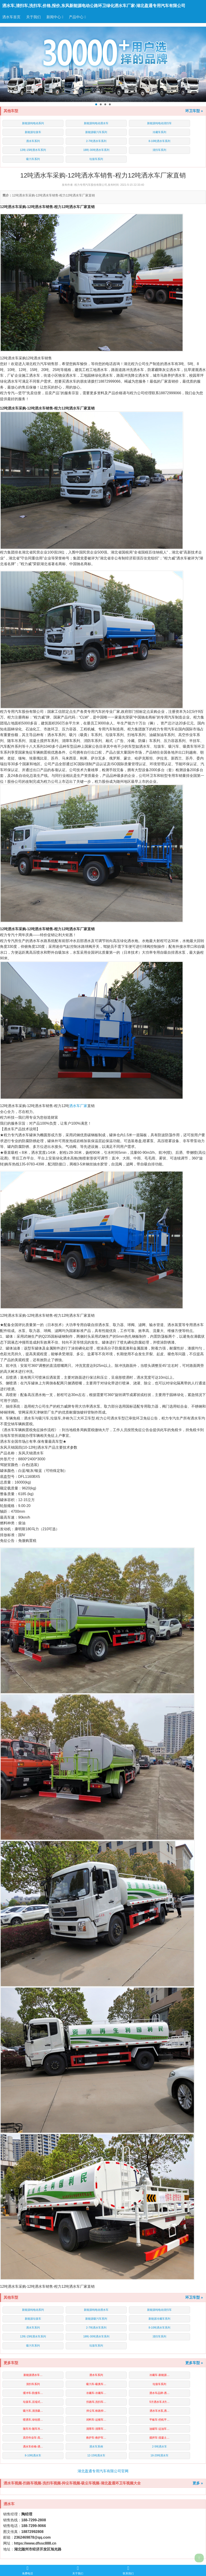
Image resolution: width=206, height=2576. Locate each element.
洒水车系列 (33, 141)
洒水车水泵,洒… (159, 2410)
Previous (5, 64)
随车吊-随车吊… (33, 2428)
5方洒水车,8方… (159, 2401)
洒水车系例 (96, 2446)
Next (201, 64)
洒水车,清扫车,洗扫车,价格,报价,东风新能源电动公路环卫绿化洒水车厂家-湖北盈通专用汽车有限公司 (93, 5)
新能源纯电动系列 (33, 123)
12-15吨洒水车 (96, 2455)
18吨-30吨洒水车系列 (96, 150)
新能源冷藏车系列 (159, 2318)
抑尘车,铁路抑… (96, 2410)
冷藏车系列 (159, 132)
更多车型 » (194, 2363)
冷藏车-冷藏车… (96, 2393)
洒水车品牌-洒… (159, 2393)
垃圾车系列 (96, 159)
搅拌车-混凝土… (159, 2437)
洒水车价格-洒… (33, 2446)
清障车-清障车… (96, 2428)
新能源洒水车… (33, 2375)
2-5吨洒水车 (159, 2446)
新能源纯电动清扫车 (159, 123)
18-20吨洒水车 (159, 2455)
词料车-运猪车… (96, 2419)
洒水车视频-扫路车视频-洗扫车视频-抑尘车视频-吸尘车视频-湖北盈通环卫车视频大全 (72, 2483)
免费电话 (27, 2570)
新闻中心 (54, 17)
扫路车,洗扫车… (96, 2401)
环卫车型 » (194, 111)
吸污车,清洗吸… (33, 2410)
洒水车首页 (11, 17)
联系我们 (128, 2570)
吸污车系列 (33, 159)
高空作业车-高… (33, 2437)
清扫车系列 (159, 150)
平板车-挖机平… (159, 2419)
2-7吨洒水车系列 (96, 141)
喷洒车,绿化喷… (33, 2419)
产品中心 (77, 17)
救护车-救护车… (96, 2437)
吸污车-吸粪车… (96, 2384)
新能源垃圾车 (33, 132)
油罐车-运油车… (159, 2428)
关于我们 (33, 17)
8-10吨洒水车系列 (159, 141)
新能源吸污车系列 (96, 132)
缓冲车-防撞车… (33, 2393)
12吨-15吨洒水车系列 (33, 150)
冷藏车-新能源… (159, 2375)
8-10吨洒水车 (33, 2455)
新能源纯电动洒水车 (96, 123)
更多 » (198, 2483)
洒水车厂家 (78, 1106)
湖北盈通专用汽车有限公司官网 (103, 2471)
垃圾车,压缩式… (33, 2401)
